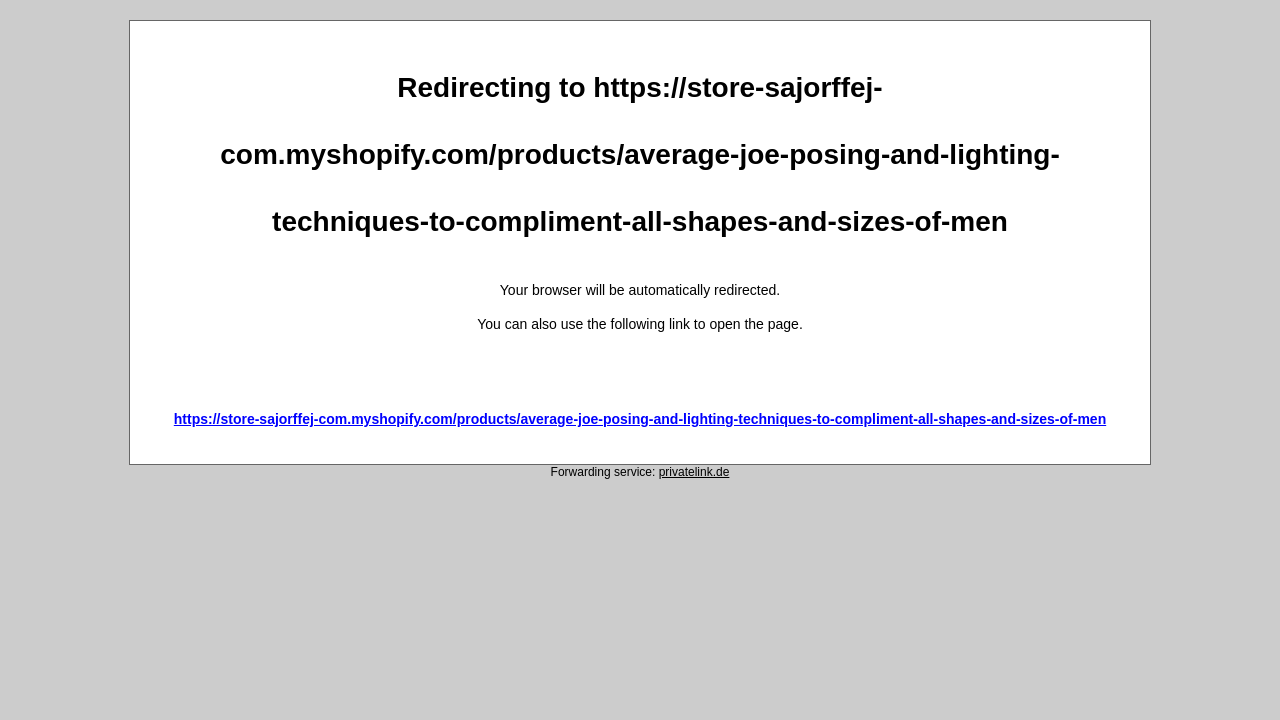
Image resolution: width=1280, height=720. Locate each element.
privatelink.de (694, 472)
